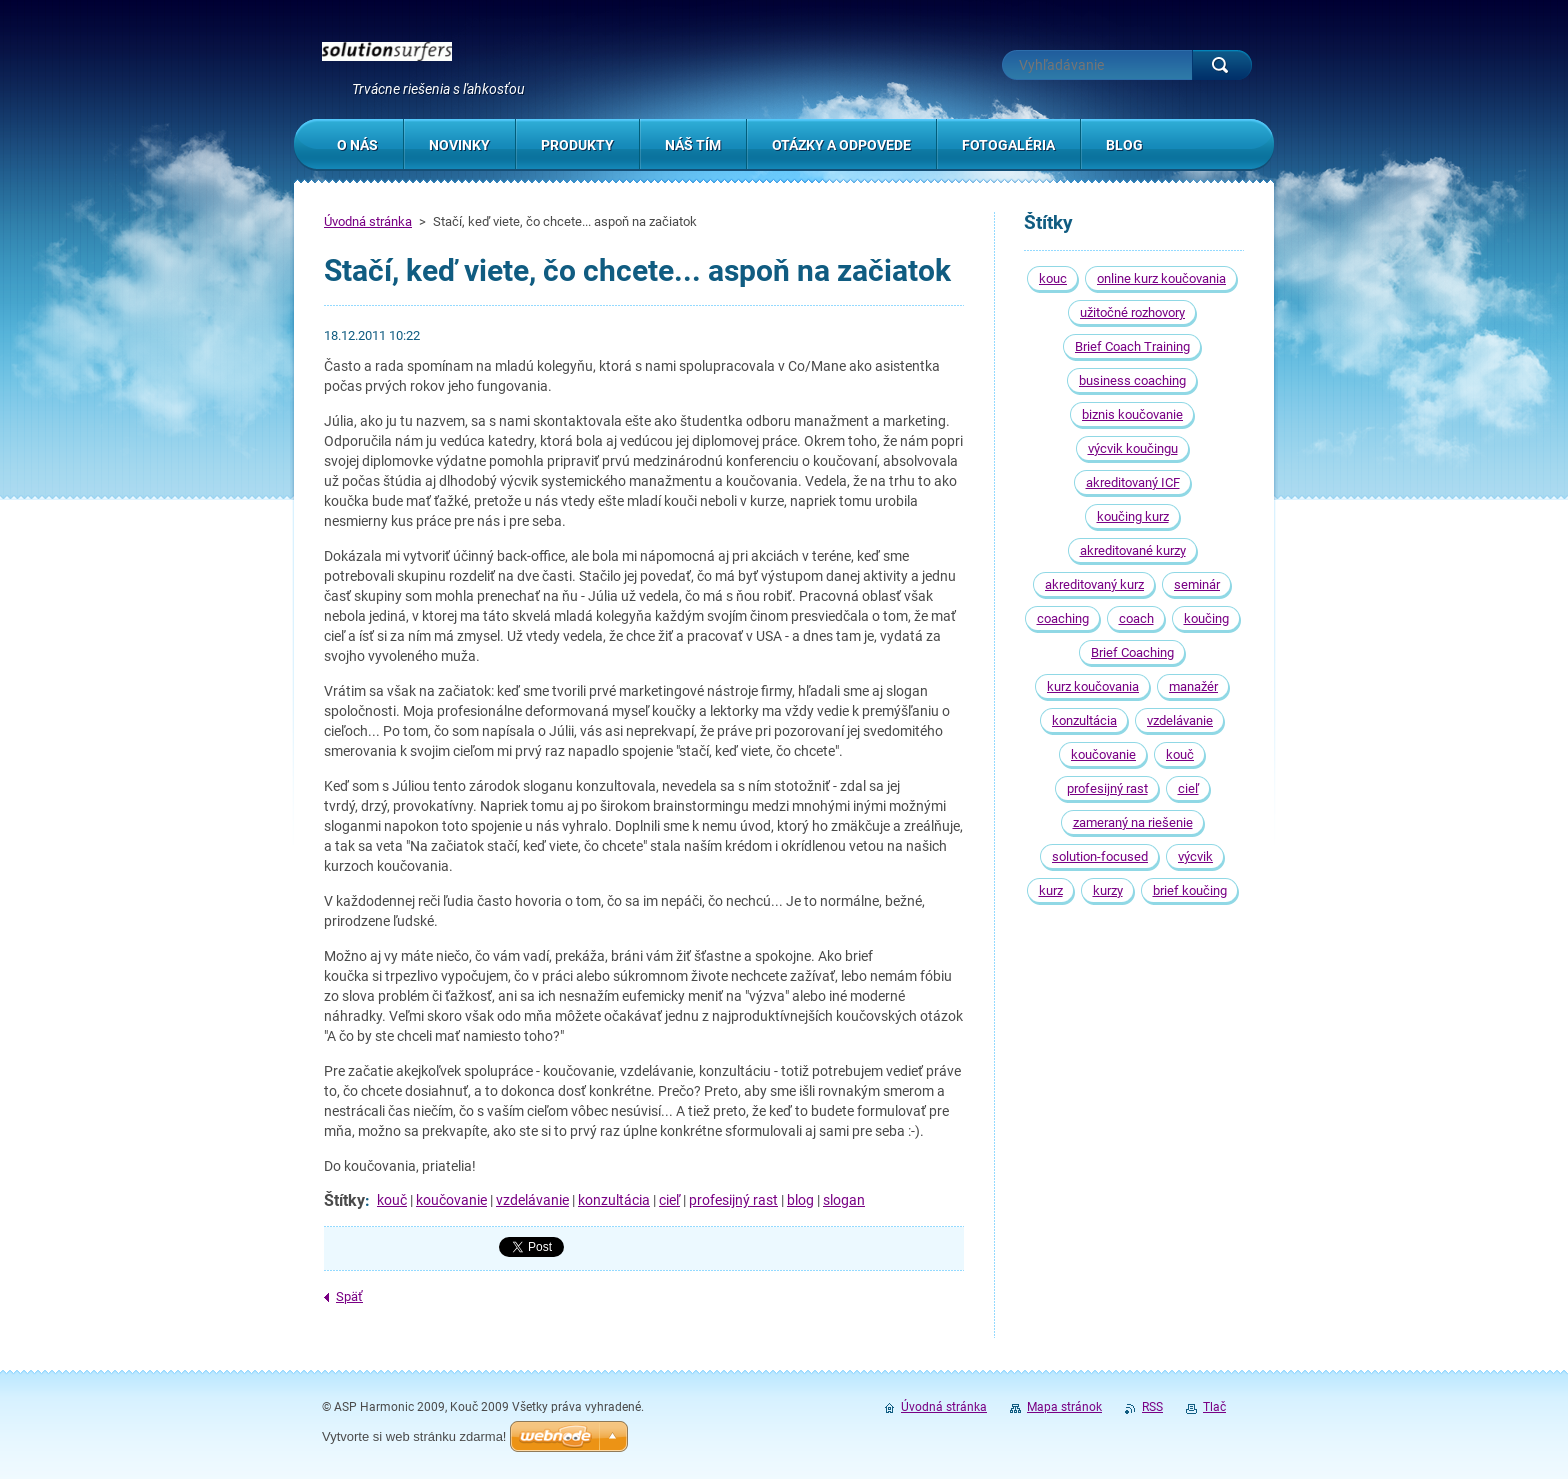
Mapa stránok (1064, 1407)
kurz (1051, 890)
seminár (1197, 584)
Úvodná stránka (368, 221)
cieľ (669, 1200)
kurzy (1108, 890)
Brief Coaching (1132, 652)
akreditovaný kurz (1094, 584)
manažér (1193, 686)
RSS (1152, 1407)
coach (1136, 618)
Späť (349, 1296)
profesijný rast (733, 1200)
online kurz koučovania (1161, 278)
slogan (844, 1200)
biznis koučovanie (1132, 414)
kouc (1053, 278)
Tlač (1214, 1407)
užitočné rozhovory (1132, 312)
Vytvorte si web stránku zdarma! (414, 1436)
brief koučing (1190, 890)
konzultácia (614, 1200)
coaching (1063, 618)
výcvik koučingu (1133, 448)
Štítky (344, 1200)
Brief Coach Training (1132, 346)
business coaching (1132, 380)
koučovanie (451, 1200)
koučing (1206, 618)
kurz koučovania (1093, 686)
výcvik (1195, 856)
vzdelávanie (532, 1200)
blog (800, 1200)
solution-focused (1100, 856)
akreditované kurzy (1133, 550)
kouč (392, 1200)
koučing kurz (1133, 516)
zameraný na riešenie (1133, 822)
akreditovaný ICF (1133, 482)
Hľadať (1222, 65)
